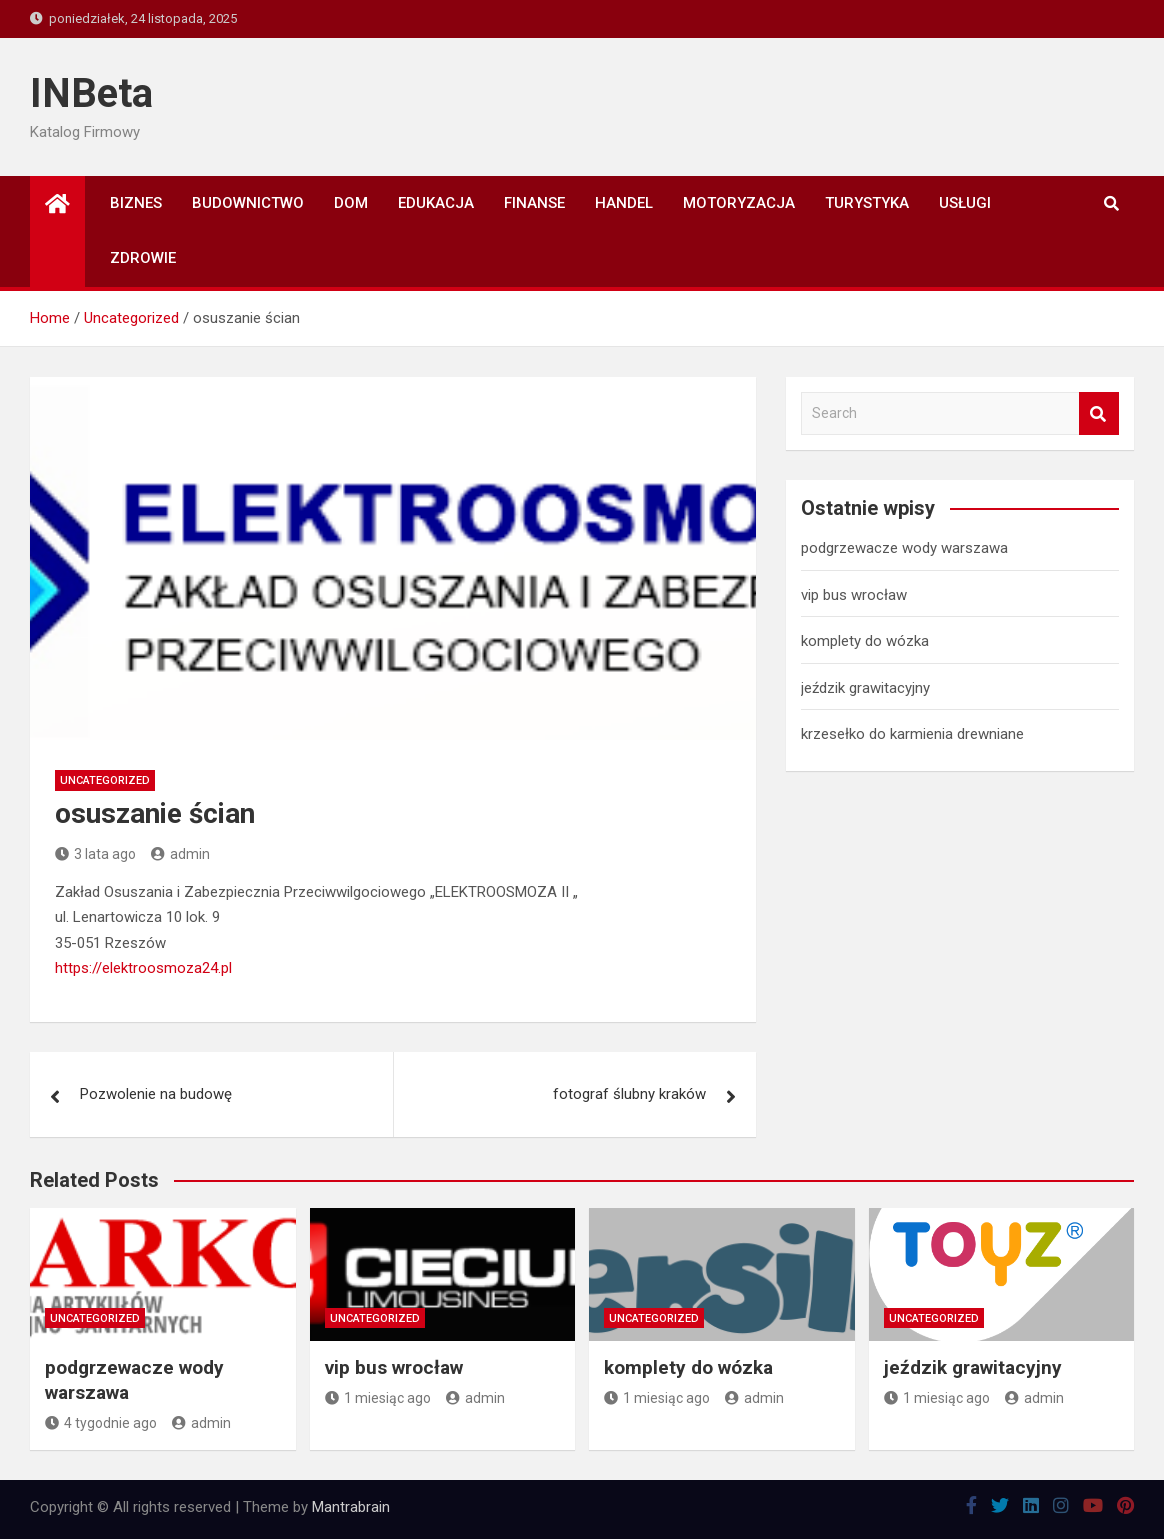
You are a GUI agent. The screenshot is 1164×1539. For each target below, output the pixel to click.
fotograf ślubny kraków (629, 1094)
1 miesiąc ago (378, 1398)
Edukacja (436, 203)
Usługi (965, 203)
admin (180, 854)
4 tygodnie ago (101, 1423)
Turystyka (867, 203)
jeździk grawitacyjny (865, 688)
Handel (624, 203)
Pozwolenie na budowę (156, 1094)
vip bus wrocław (854, 595)
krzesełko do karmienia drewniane (912, 734)
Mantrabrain (351, 1507)
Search (1099, 413)
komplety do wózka (865, 641)
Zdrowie (143, 258)
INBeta (91, 93)
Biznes (136, 203)
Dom (351, 203)
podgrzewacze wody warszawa (904, 548)
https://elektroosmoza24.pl (143, 968)
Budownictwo (248, 203)
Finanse (534, 203)
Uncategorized (105, 780)
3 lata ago (95, 854)
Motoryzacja (739, 203)
